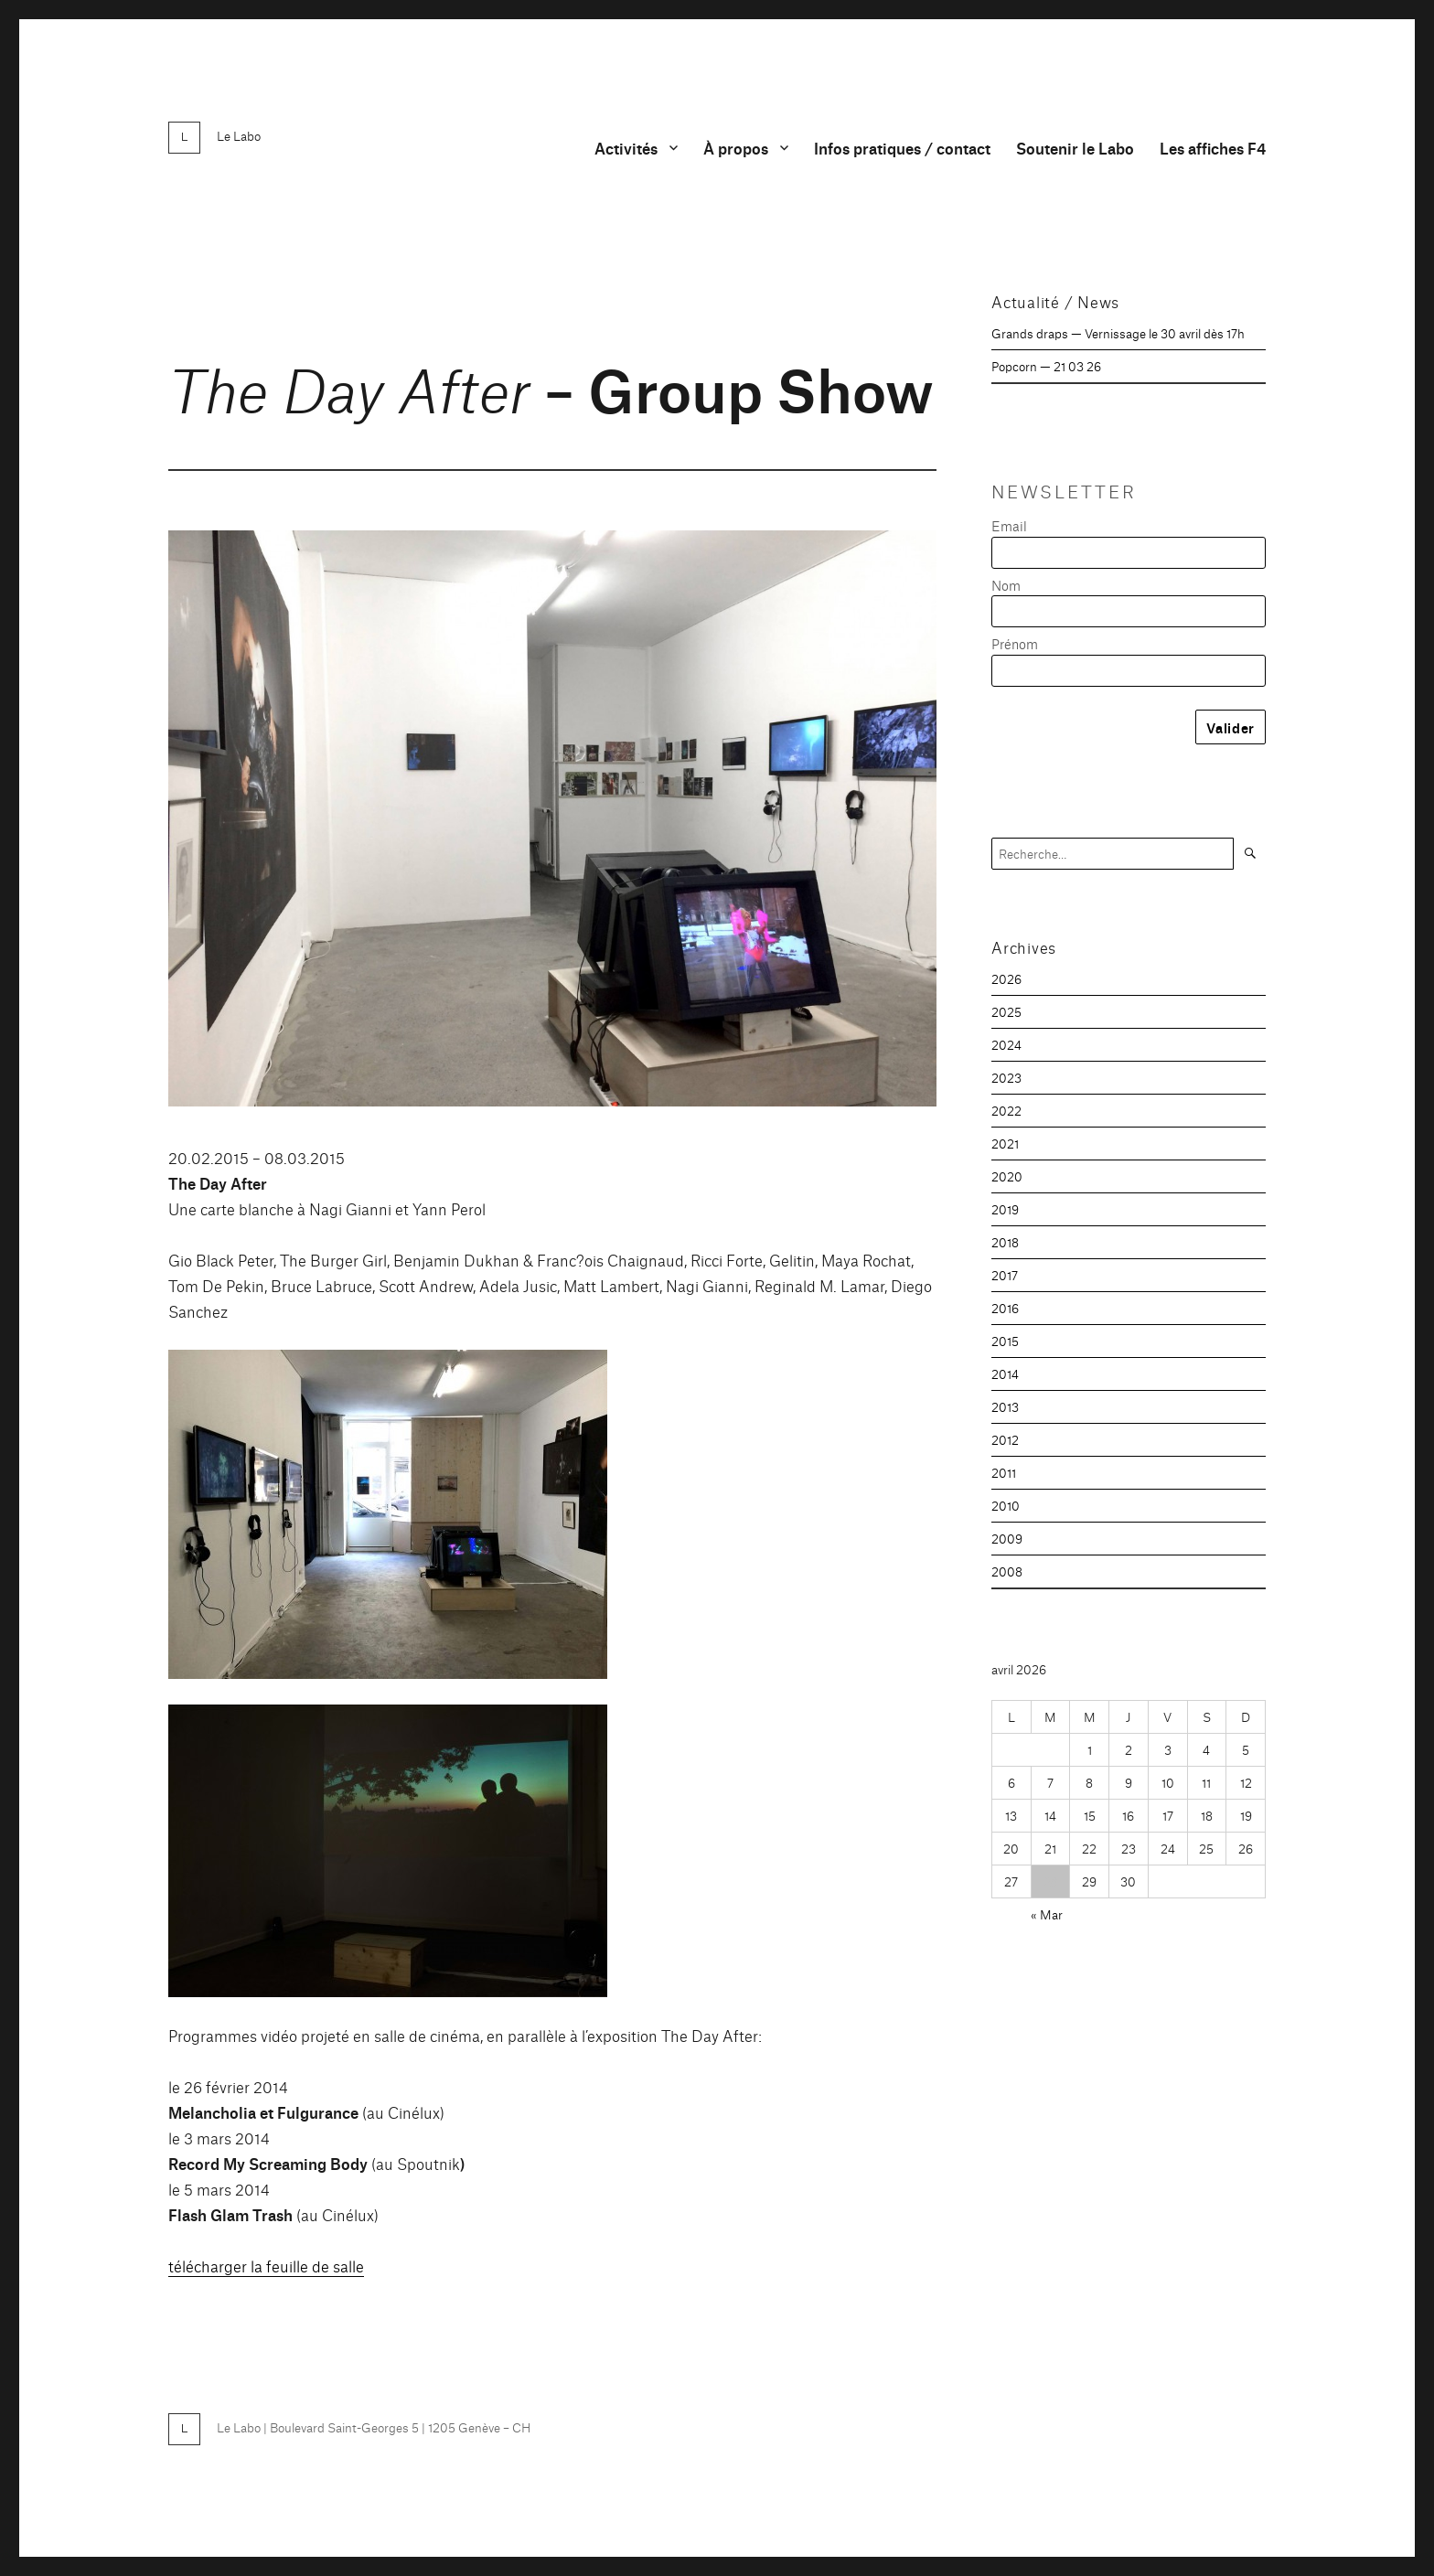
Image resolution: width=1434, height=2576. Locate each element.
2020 (1006, 1176)
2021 (1005, 1143)
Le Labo (239, 135)
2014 (1005, 1373)
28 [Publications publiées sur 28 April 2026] (1050, 1881)
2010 (1005, 1505)
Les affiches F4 (1213, 147)
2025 (1006, 1011)
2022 (1006, 1110)
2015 (1005, 1340)
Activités (626, 147)
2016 (1005, 1307)
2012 (1005, 1439)
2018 (1005, 1242)
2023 (1006, 1077)
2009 (1006, 1538)
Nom (1006, 584)
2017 (1004, 1275)
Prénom (1014, 643)
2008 (1006, 1571)
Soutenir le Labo (1075, 147)
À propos (735, 147)
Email (1009, 525)
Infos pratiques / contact (902, 147)
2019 (1005, 1209)
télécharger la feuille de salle (266, 2265)
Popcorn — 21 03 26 (1046, 366)
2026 (1006, 978)
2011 (1003, 1472)
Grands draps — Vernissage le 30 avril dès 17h (1118, 333)
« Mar (1047, 1914)
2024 (1006, 1044)
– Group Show (551, 386)
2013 (1005, 1406)
